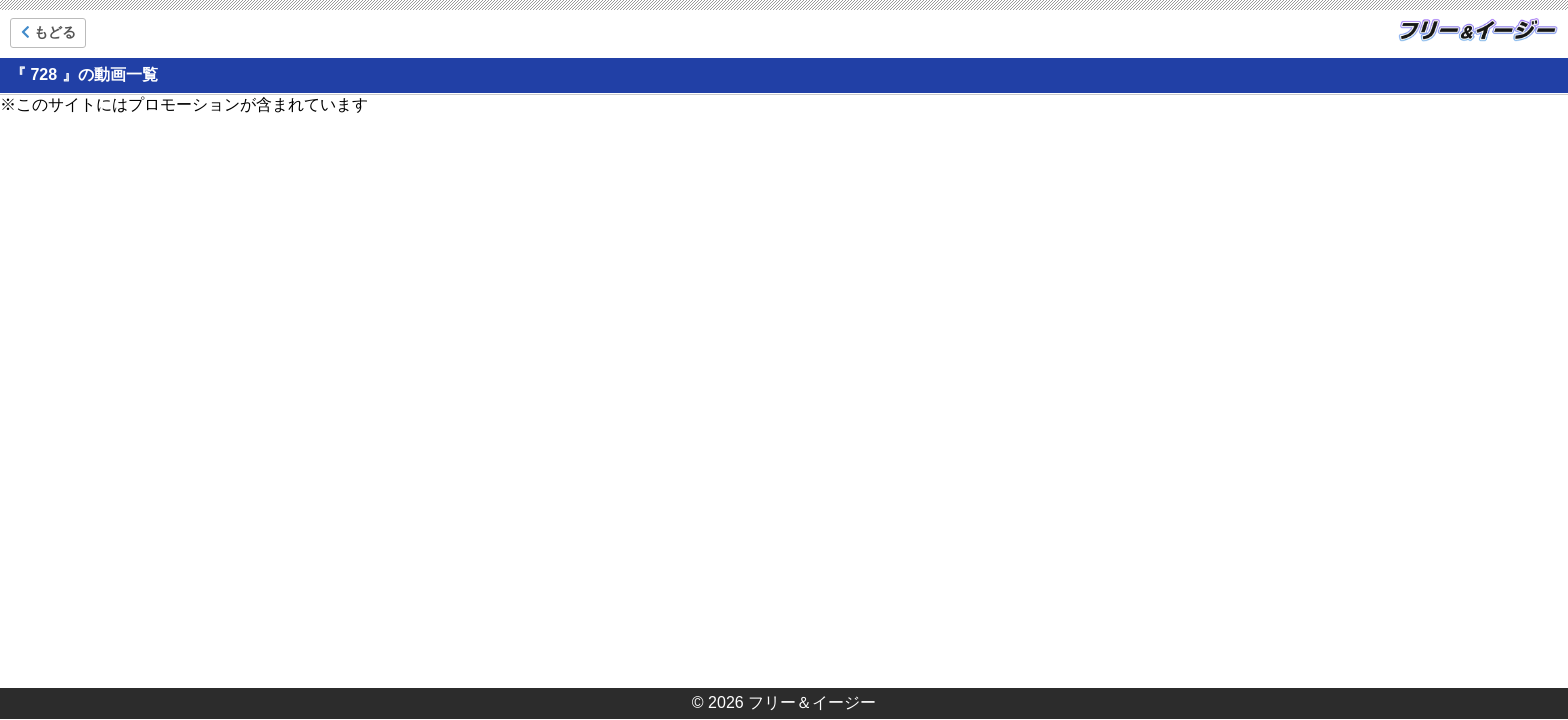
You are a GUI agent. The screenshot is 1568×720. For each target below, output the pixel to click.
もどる (48, 32)
